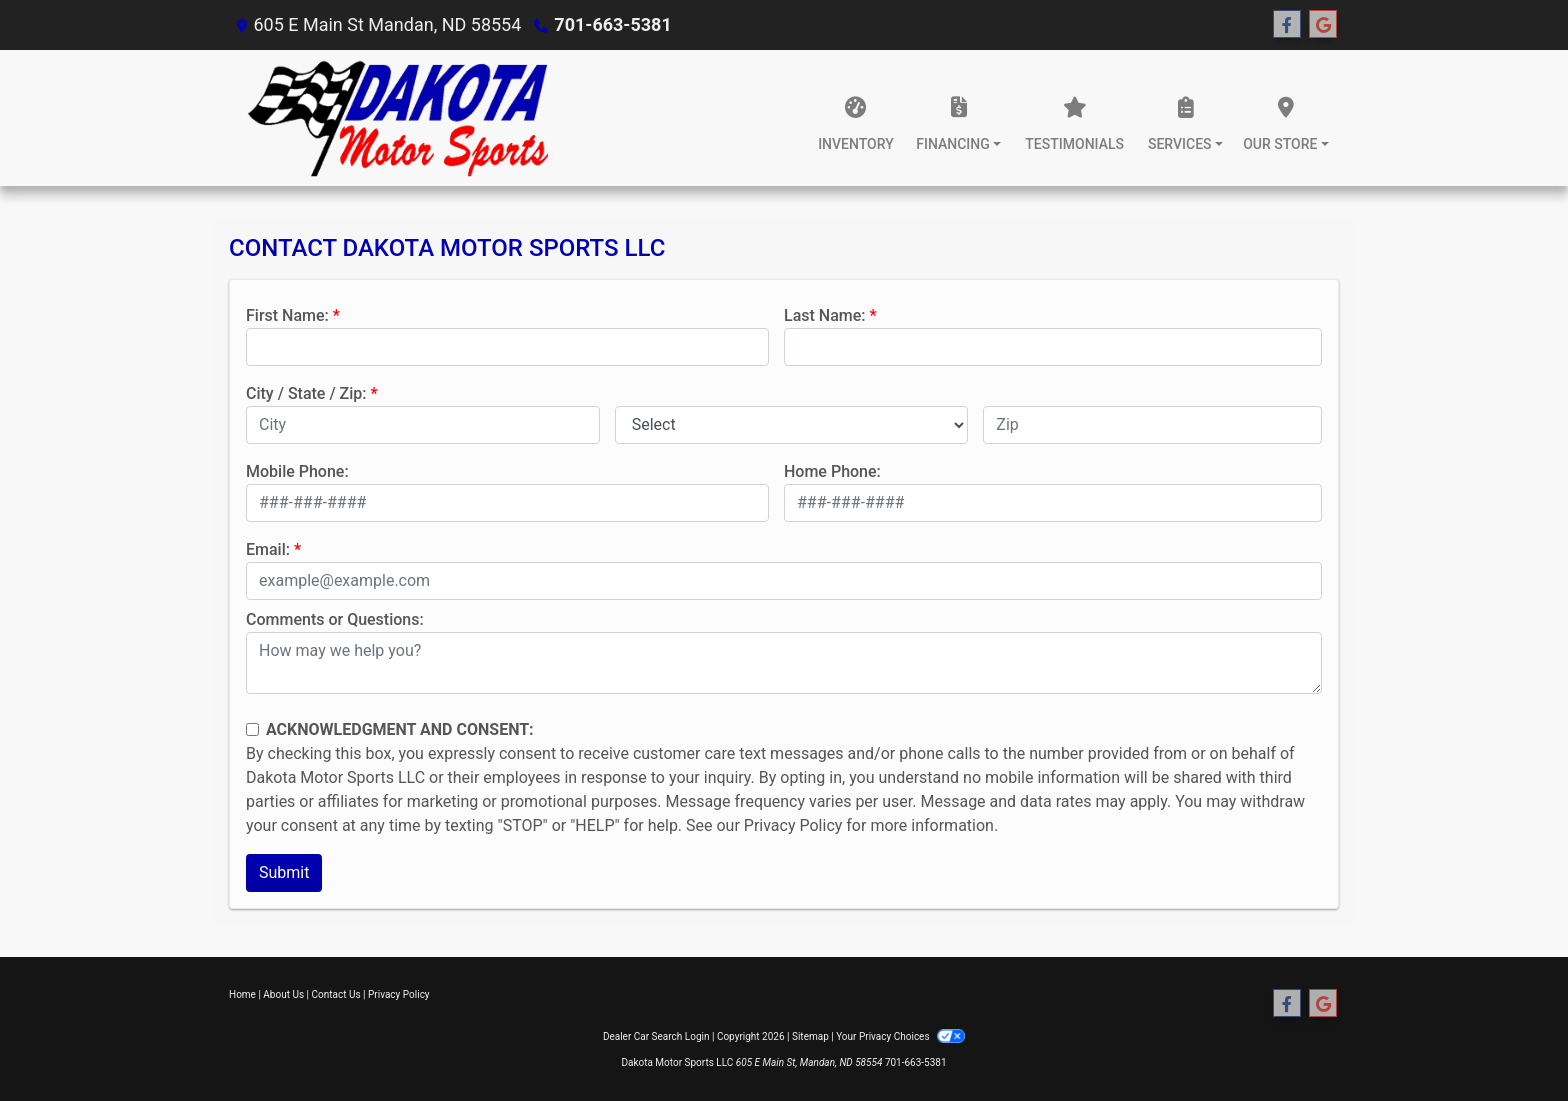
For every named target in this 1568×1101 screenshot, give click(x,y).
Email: (268, 549)
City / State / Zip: (306, 393)
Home (242, 994)
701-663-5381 (612, 24)
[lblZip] (1152, 425)
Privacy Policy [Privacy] (399, 994)
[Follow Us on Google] (1323, 25)
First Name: (287, 315)
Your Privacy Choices (900, 1036)
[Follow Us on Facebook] (1287, 25)
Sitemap (810, 1036)
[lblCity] (423, 425)
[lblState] (792, 425)
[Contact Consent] (252, 729)
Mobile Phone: (297, 471)
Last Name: (825, 315)
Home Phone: (832, 471)
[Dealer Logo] (397, 118)
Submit (284, 872)
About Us (283, 994)
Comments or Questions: (335, 619)
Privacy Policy (793, 825)
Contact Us (336, 994)
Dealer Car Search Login (656, 1036)
